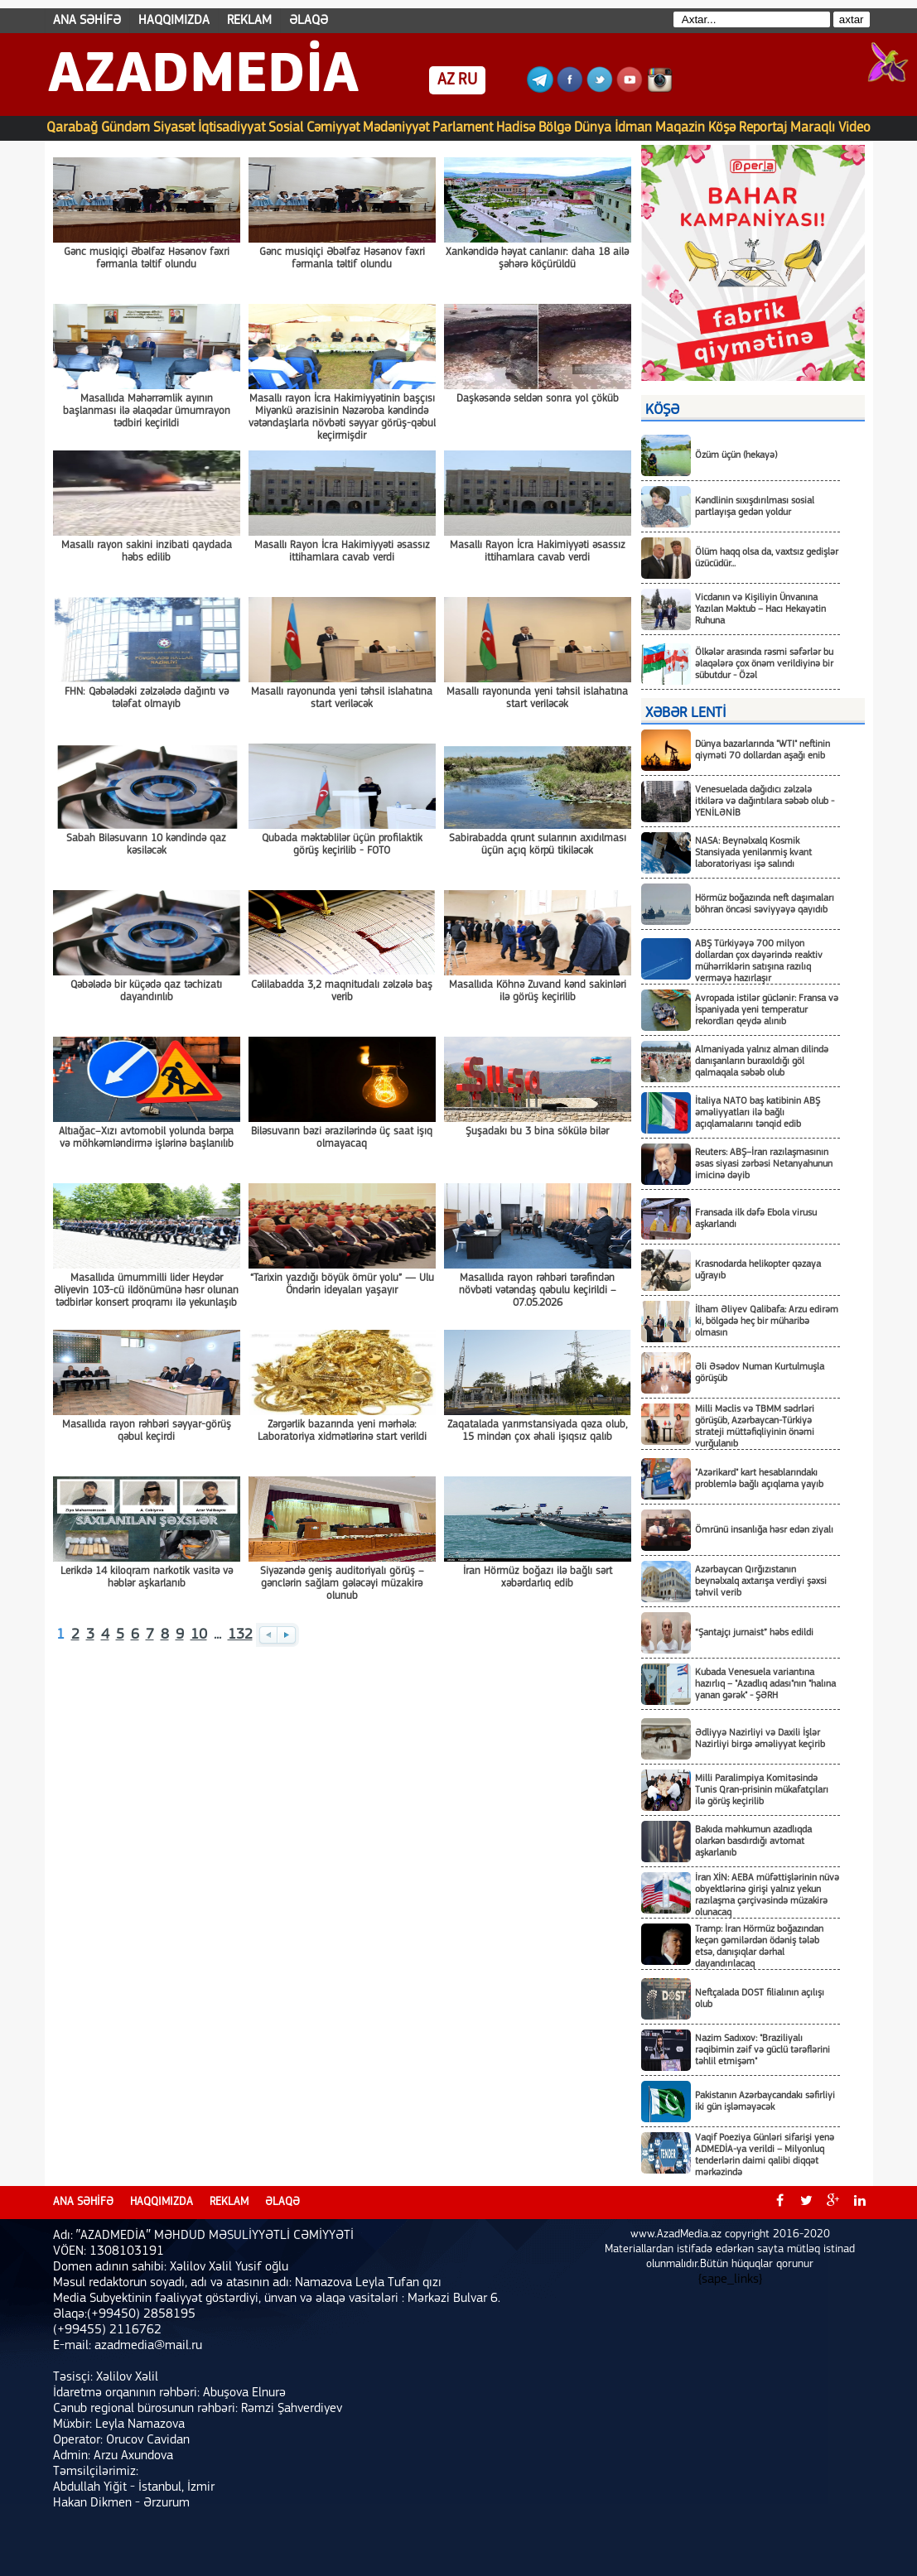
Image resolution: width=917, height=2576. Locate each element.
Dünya (592, 128)
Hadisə (515, 128)
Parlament (462, 128)
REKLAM (249, 20)
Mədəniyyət (396, 128)
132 (240, 1635)
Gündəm (125, 128)
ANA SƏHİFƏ (87, 20)
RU (467, 80)
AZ (446, 80)
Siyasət (174, 128)
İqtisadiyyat (231, 128)
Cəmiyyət (333, 128)
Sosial (285, 128)
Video (854, 128)
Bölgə (554, 128)
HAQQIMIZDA (174, 20)
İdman (633, 128)
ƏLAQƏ (308, 20)
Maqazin (680, 128)
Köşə (722, 128)
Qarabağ (72, 128)
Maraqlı (812, 128)
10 (199, 1635)
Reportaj (763, 128)
